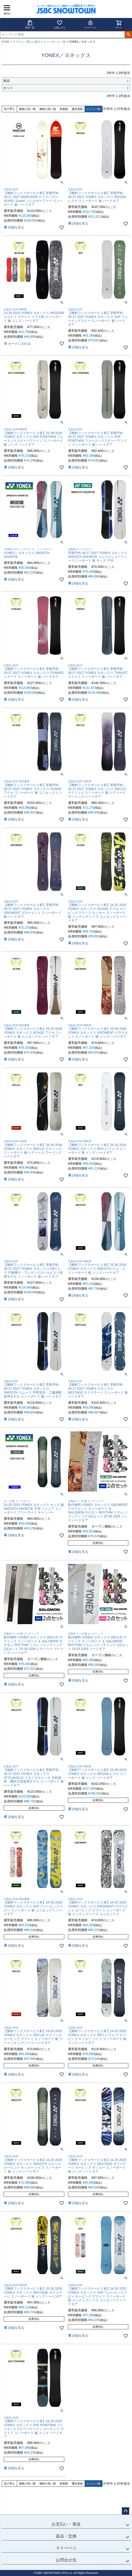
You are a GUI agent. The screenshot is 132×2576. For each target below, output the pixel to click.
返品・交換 (66, 2536)
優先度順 (77, 109)
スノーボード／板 (54, 41)
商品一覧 (29, 24)
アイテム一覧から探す (26, 41)
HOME (5, 41)
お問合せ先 (66, 2560)
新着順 (64, 109)
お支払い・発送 (66, 2524)
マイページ (90, 24)
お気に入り (59, 24)
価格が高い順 (47, 109)
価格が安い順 (27, 109)
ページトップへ (125, 2511)
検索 (128, 34)
